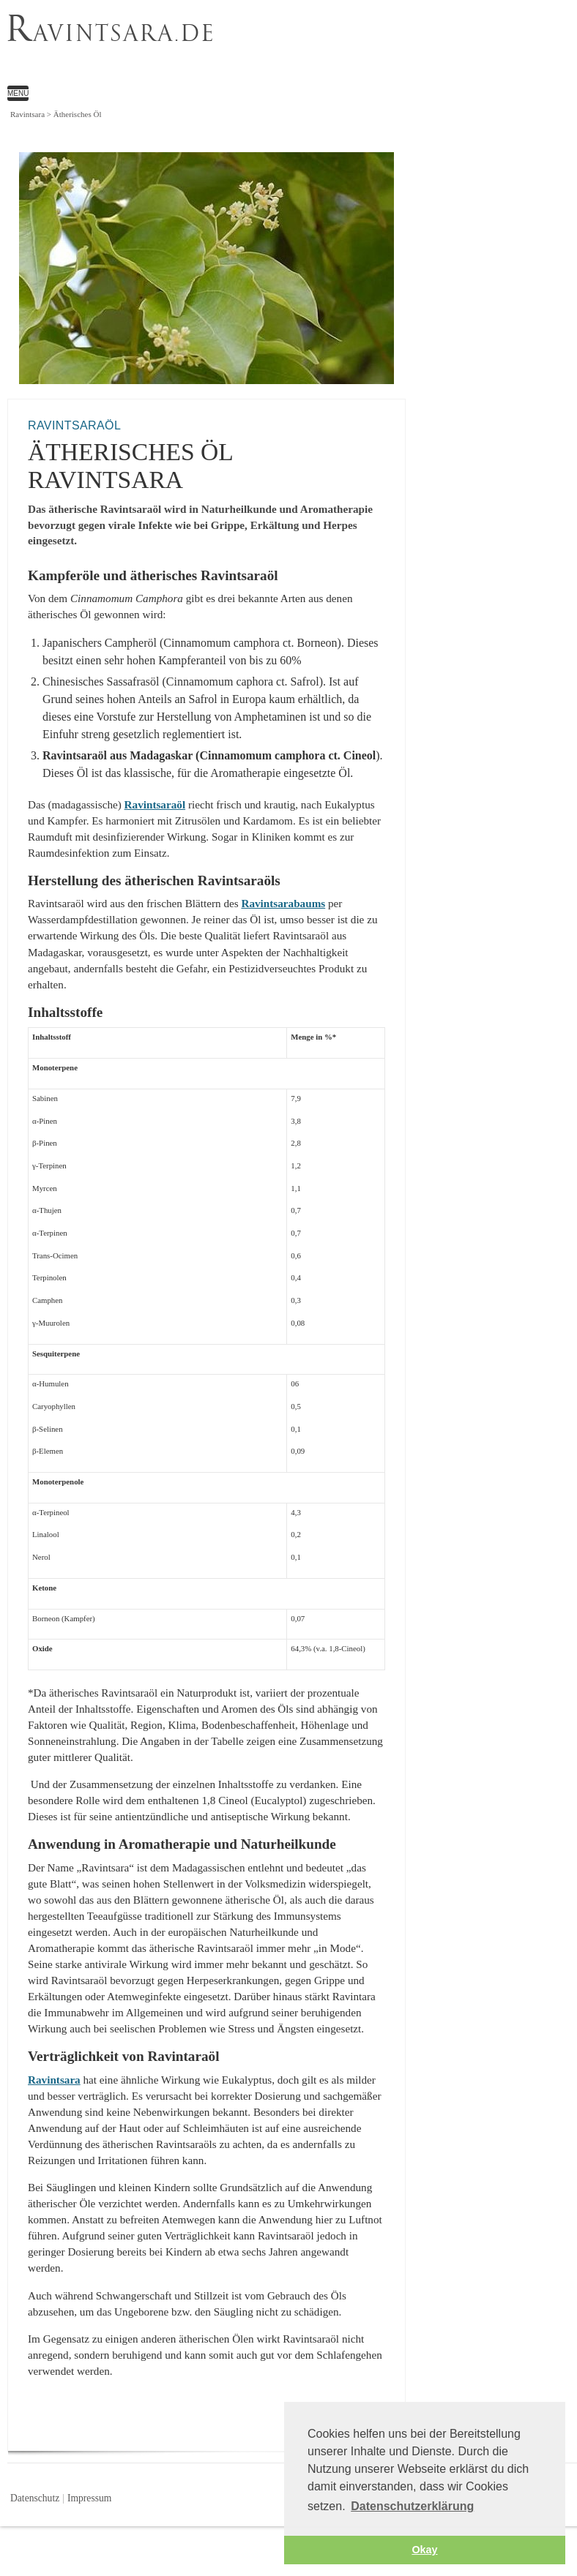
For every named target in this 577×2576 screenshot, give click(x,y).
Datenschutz (34, 2498)
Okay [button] (424, 2550)
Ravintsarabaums (283, 903)
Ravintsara (54, 2079)
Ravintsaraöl (155, 804)
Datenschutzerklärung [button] (412, 2506)
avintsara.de (110, 32)
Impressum (89, 2498)
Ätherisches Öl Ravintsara (267, 48)
